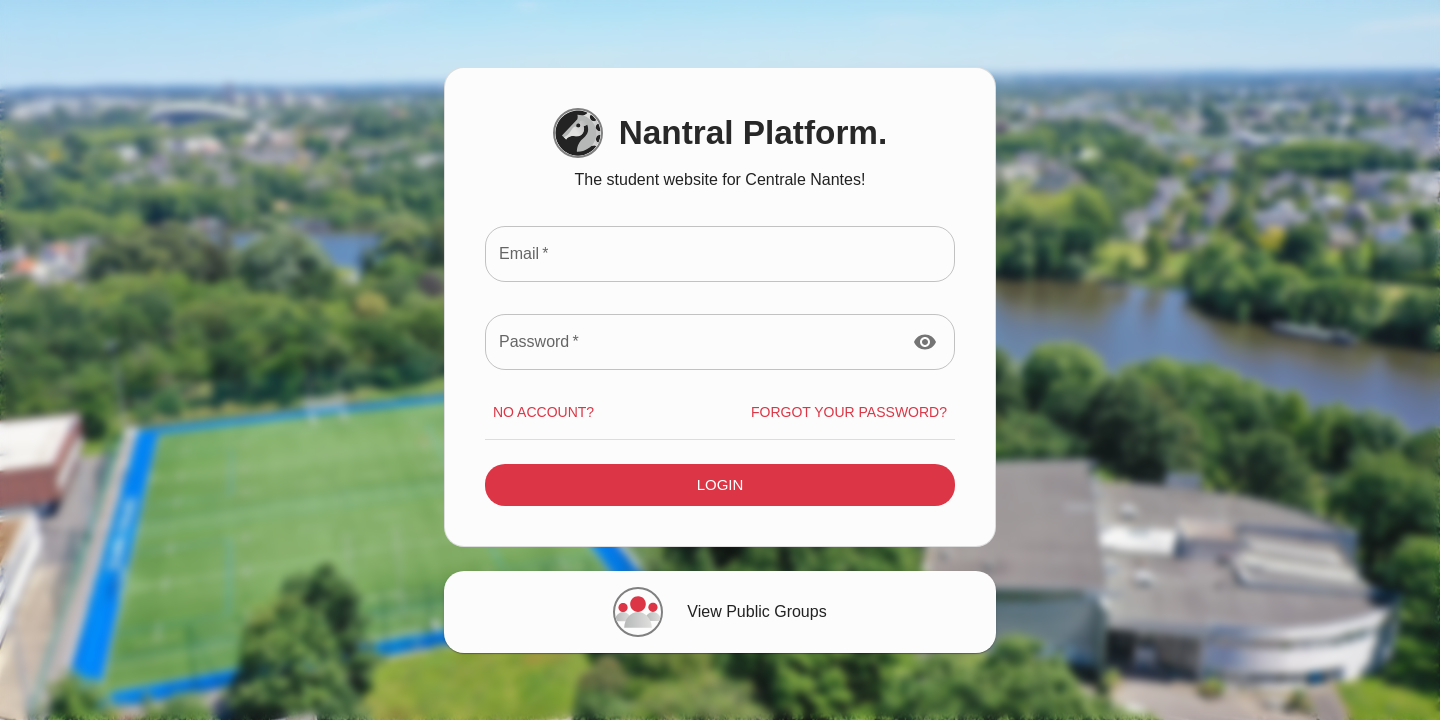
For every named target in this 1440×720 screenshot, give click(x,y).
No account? (543, 412)
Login (720, 485)
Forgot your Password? (849, 412)
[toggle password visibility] (925, 342)
